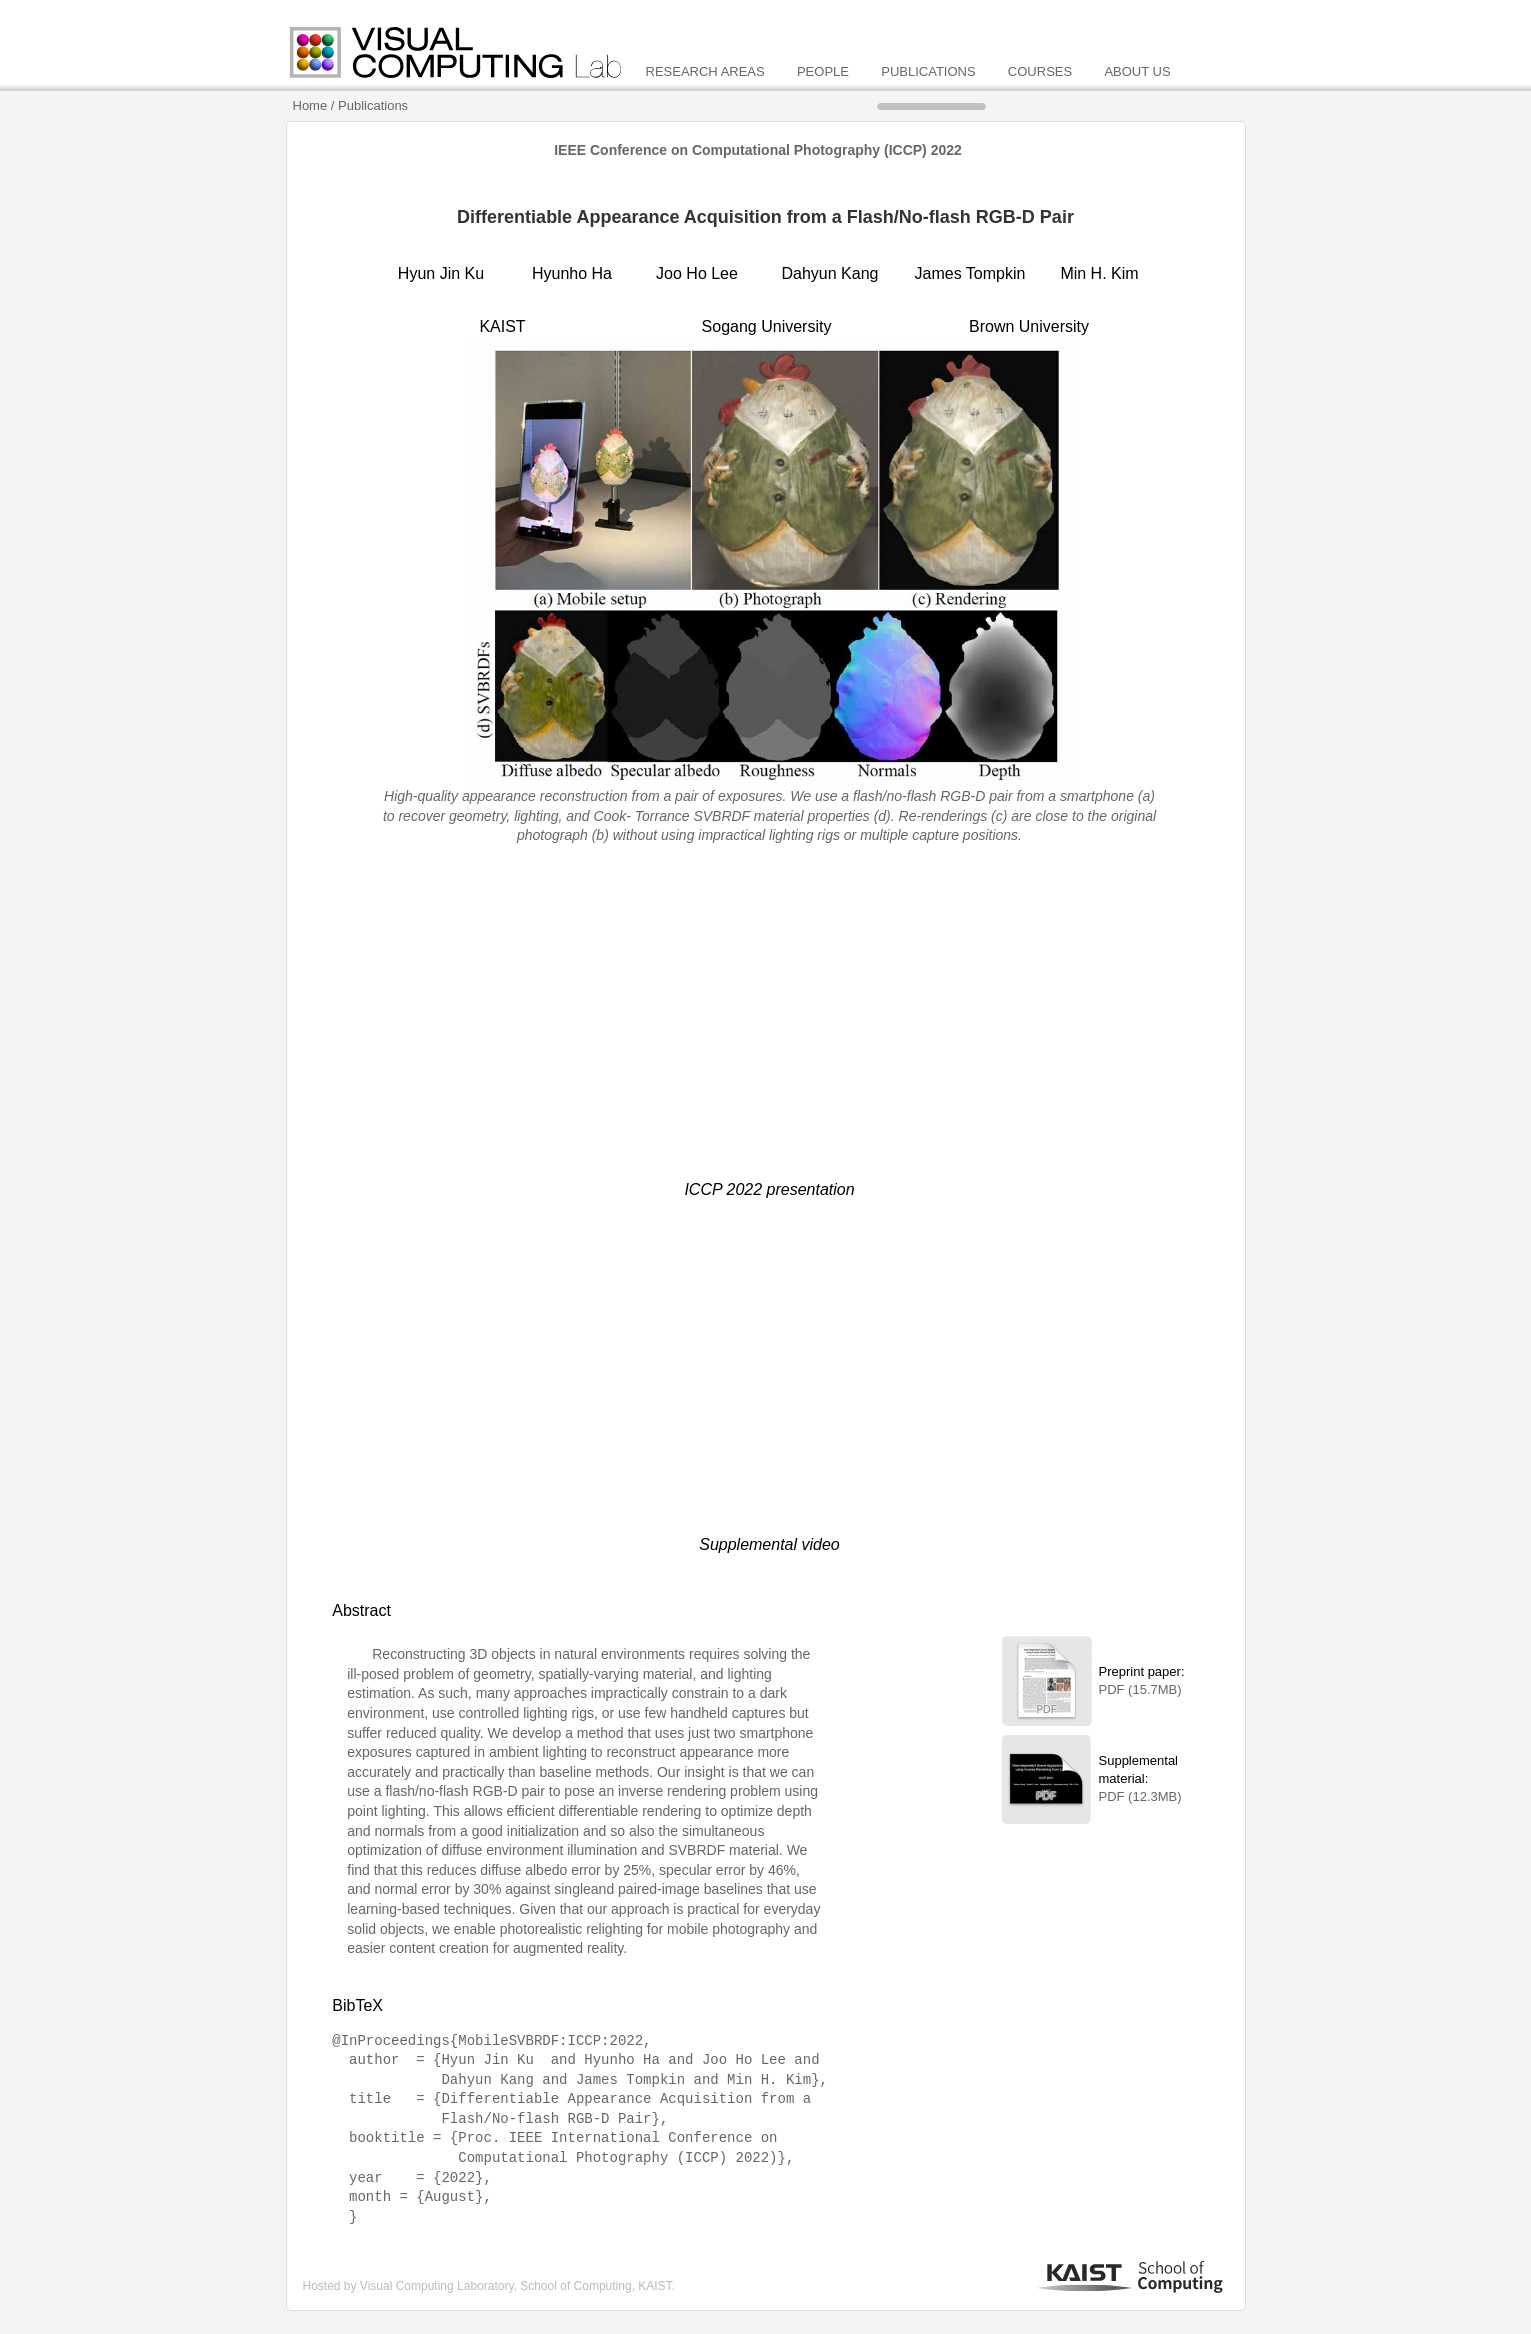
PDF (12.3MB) (1140, 1796)
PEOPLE (825, 71)
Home (312, 105)
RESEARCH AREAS (707, 71)
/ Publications (369, 105)
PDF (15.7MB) (1140, 1689)
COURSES (1042, 71)
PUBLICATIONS (930, 71)
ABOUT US (1137, 71)
